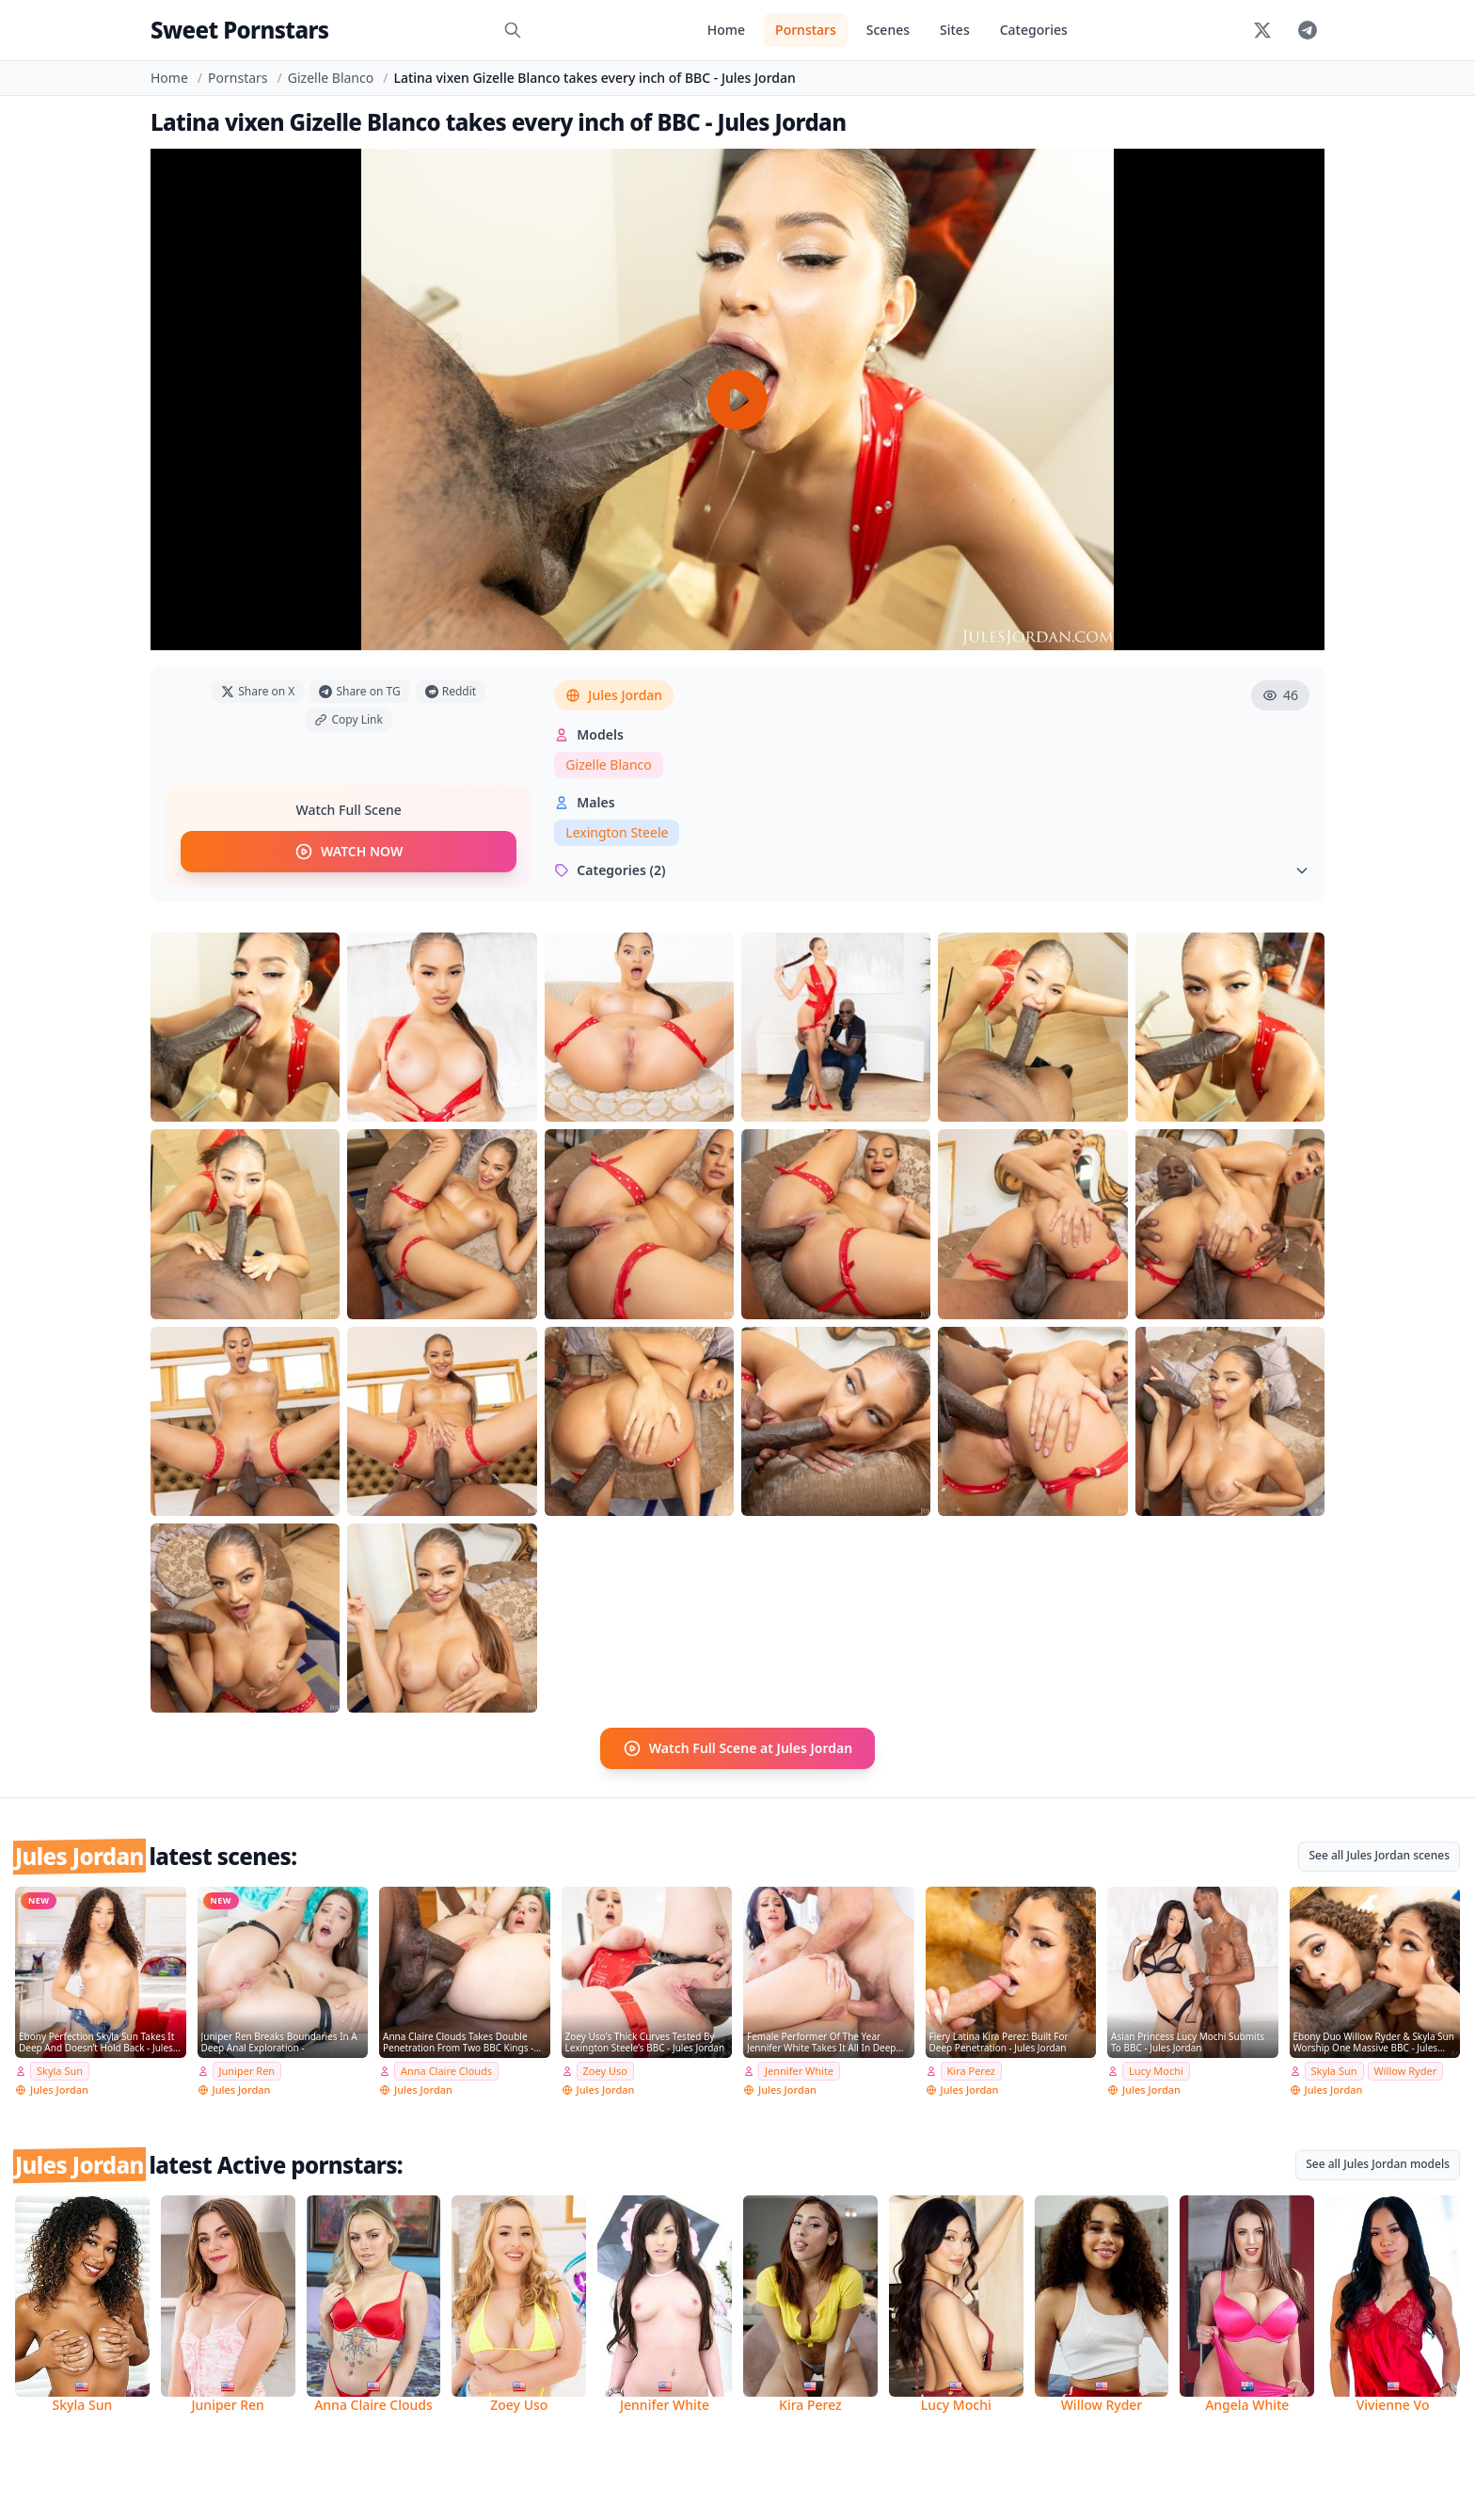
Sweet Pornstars (239, 29)
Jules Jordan (613, 695)
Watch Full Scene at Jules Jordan (737, 1748)
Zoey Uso (605, 2071)
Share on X (257, 691)
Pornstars (805, 30)
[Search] (513, 30)
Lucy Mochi (1156, 2071)
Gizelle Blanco (330, 78)
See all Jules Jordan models (1378, 2164)
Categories (1034, 30)
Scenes (888, 30)
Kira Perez (971, 2071)
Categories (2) (931, 870)
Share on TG (359, 691)
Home (726, 30)
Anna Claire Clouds (446, 2071)
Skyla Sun (60, 2071)
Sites (955, 30)
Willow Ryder (1405, 2071)
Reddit (450, 691)
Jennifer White (799, 2071)
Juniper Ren (247, 2071)
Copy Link (348, 719)
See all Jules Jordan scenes (1379, 1855)
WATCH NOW (348, 851)
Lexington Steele (616, 832)
